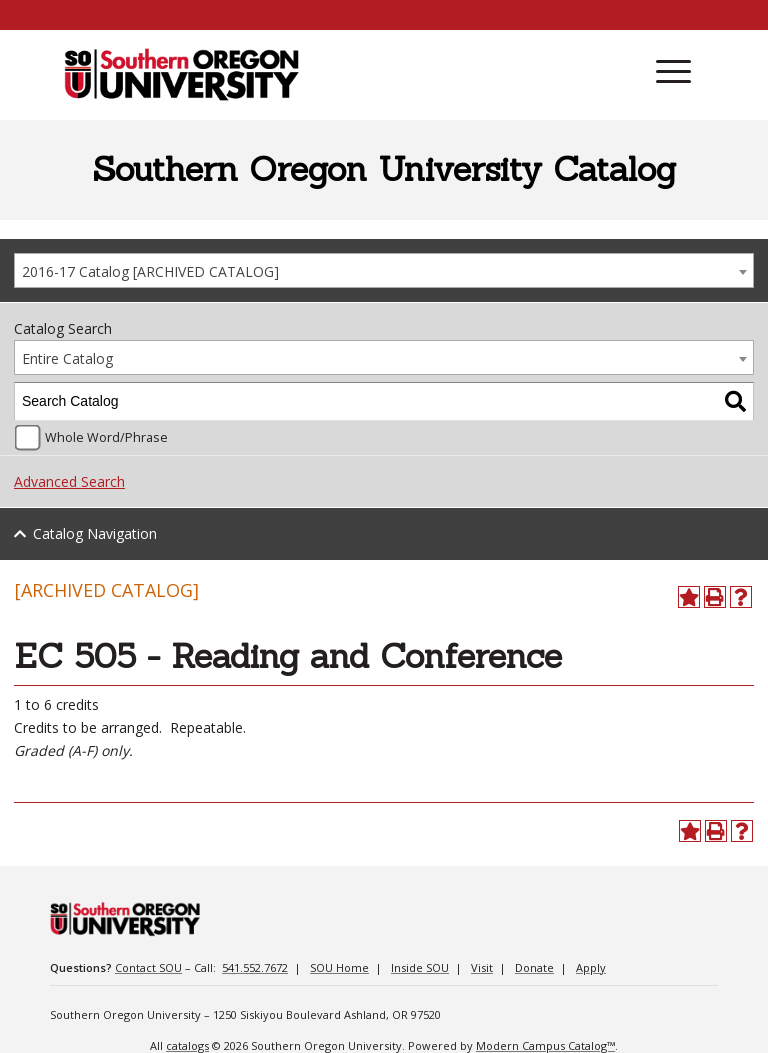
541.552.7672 (255, 967)
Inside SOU (420, 967)
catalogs (187, 1045)
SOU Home (339, 967)
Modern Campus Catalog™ (545, 1045)
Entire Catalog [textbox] (67, 358)
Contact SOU (148, 967)
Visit (482, 967)
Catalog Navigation (95, 533)
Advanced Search (69, 481)
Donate (534, 967)
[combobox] (384, 270)
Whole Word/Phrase (106, 437)
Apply (591, 967)
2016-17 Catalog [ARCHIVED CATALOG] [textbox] (150, 271)
